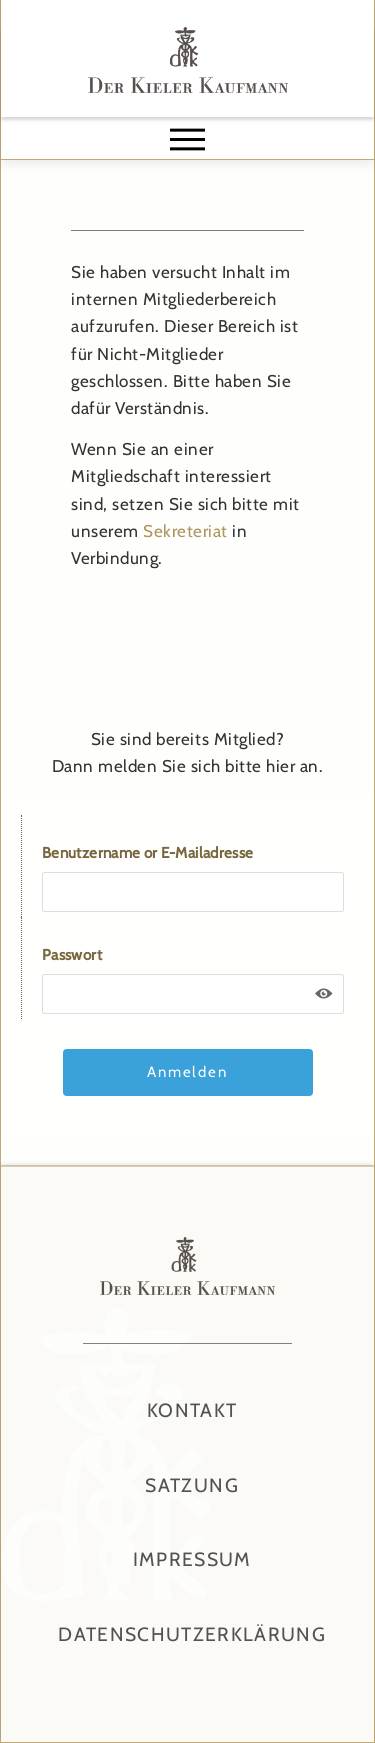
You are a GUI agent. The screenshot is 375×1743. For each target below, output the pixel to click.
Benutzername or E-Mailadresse (147, 853)
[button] (188, 139)
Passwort (72, 955)
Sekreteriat (185, 531)
